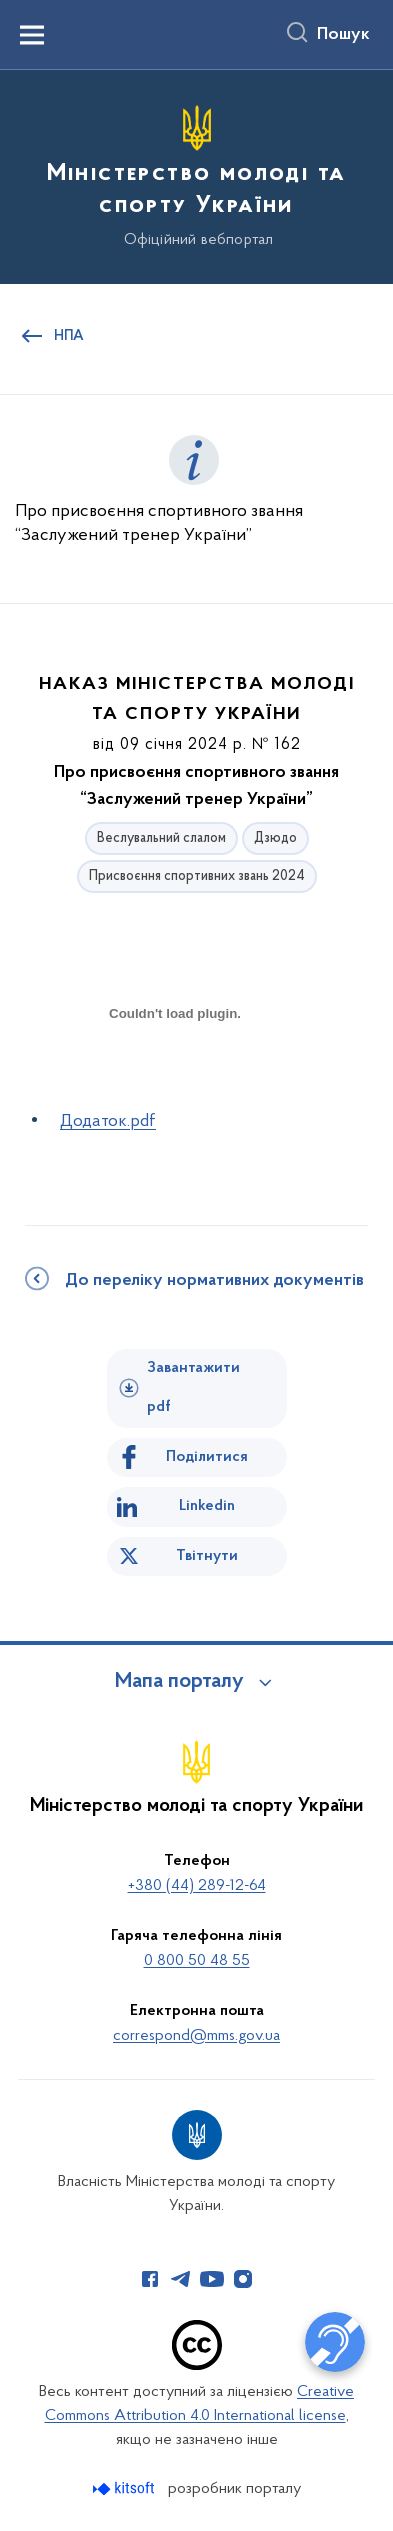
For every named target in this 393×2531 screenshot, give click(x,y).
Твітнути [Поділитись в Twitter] (207, 1556)
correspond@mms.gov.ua (196, 2036)
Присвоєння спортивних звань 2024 (197, 876)
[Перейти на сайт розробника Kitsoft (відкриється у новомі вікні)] (125, 2488)
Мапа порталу (179, 1682)
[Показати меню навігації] (32, 35)
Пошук (343, 35)
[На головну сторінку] (196, 174)
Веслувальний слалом (161, 838)
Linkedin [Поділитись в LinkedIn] (207, 1506)
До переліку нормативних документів (214, 1281)
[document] (175, 1083)
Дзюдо (275, 838)
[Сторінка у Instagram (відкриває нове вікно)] (243, 2279)
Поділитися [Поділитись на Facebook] (207, 1457)
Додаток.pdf (108, 1121)
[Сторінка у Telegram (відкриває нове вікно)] (181, 2279)
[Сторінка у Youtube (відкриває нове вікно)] (212, 2279)
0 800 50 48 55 (197, 1961)
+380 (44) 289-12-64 (197, 1886)
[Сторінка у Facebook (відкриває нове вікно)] (150, 2279)
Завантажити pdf (193, 1387)
